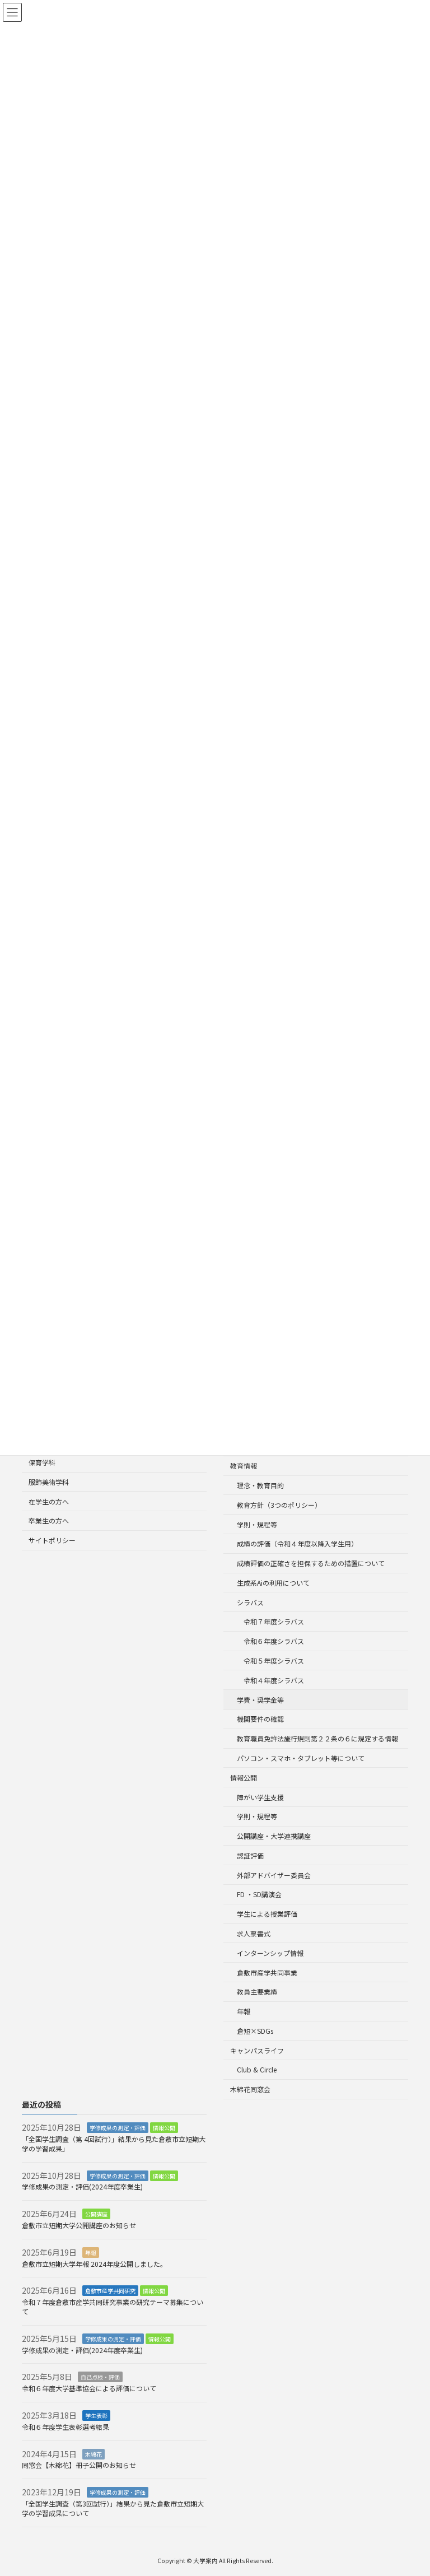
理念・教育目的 (260, 1485)
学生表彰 (96, 2415)
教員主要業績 (257, 1992)
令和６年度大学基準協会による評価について (89, 2388)
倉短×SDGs (255, 2030)
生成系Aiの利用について (273, 1582)
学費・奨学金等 (260, 1699)
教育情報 (243, 1466)
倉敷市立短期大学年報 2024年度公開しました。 (94, 2263)
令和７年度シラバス (274, 1622)
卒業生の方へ (49, 1521)
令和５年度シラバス (274, 1660)
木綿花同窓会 (250, 2089)
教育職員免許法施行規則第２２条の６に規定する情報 (317, 1738)
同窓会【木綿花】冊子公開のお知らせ (79, 2465)
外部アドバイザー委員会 (274, 1875)
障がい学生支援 (260, 1797)
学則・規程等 (257, 1524)
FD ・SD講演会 (259, 1894)
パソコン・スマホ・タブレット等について (300, 1758)
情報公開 (243, 1777)
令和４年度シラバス (274, 1680)
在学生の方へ (49, 1501)
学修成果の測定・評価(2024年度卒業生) (85, 2187)
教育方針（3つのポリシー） (279, 1505)
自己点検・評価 (100, 2377)
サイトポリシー (52, 1540)
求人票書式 (253, 1933)
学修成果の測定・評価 (118, 2128)
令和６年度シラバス (274, 1641)
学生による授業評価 (267, 1914)
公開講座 (96, 2214)
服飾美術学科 (49, 1482)
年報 (243, 2011)
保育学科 (42, 1462)
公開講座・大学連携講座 (274, 1836)
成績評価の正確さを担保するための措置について (311, 1563)
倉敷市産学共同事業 (267, 1972)
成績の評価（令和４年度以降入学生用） (297, 1544)
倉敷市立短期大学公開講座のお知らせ (79, 2225)
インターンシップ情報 (270, 1953)
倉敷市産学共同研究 (110, 2291)
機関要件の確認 (260, 1719)
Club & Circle (257, 2070)
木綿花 (93, 2454)
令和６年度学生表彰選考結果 (65, 2426)
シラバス (250, 1602)
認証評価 (250, 1855)
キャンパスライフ (257, 2050)
